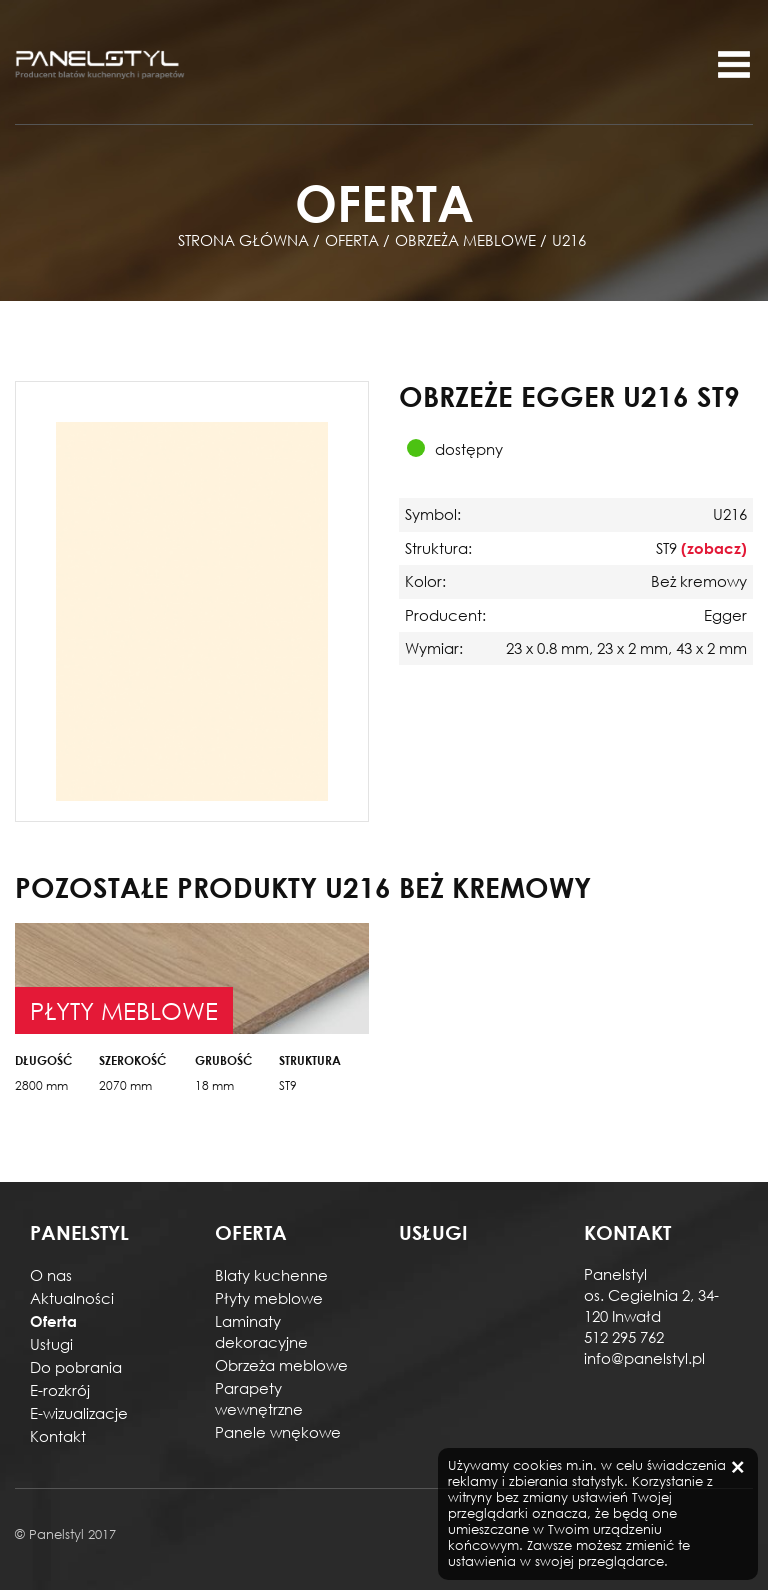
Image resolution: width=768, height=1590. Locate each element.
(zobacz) (714, 548)
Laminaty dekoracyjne (261, 1331)
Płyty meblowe (269, 1298)
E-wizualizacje (79, 1413)
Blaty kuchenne (271, 1275)
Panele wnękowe (278, 1432)
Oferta (53, 1321)
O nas (51, 1275)
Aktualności (72, 1298)
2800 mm (41, 1085)
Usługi (51, 1344)
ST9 (288, 1085)
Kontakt (58, 1436)
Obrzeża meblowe (281, 1365)
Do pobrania (76, 1367)
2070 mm (125, 1085)
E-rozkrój (60, 1390)
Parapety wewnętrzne (259, 1398)
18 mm (214, 1085)
